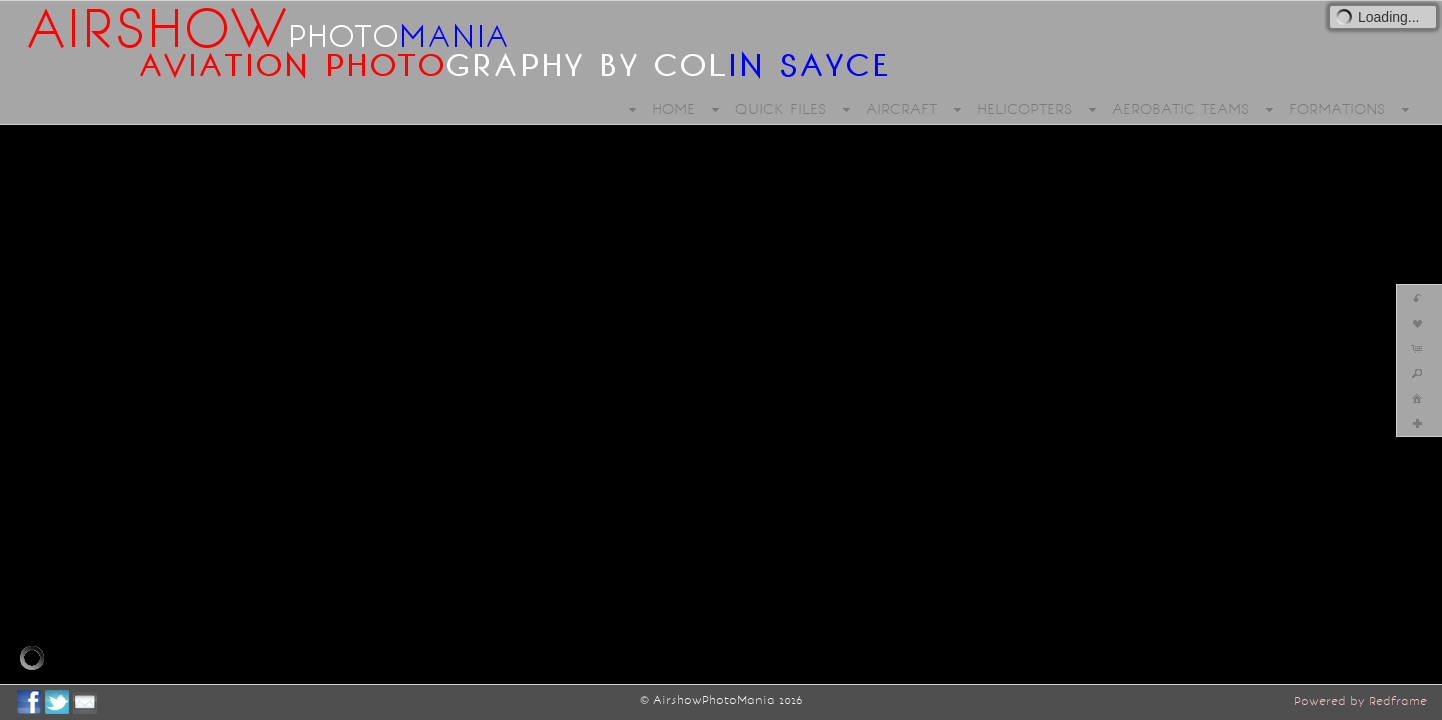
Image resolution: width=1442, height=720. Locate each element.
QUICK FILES (780, 109)
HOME (673, 109)
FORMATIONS (1337, 109)
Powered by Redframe (1360, 701)
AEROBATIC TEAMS (1180, 109)
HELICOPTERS (1024, 109)
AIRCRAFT (901, 109)
